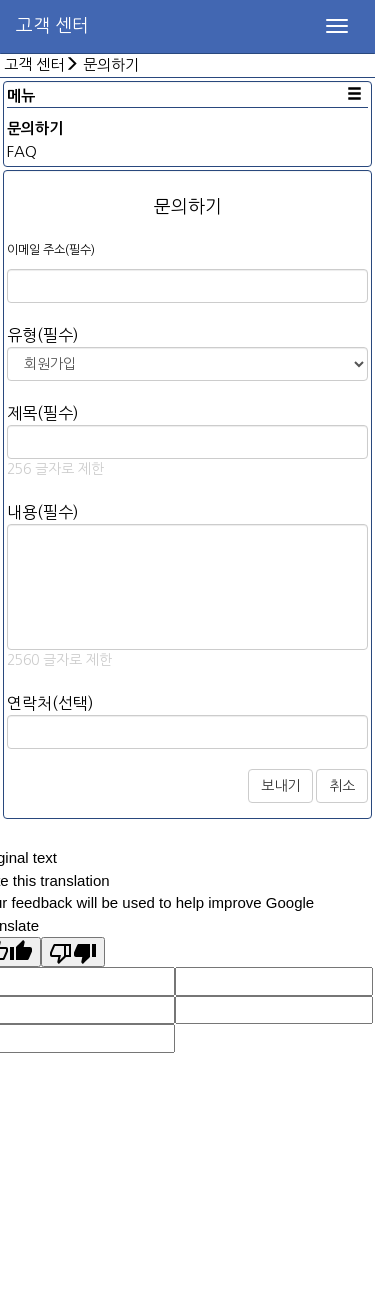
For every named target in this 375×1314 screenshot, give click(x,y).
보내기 (280, 786)
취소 (342, 786)
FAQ (22, 151)
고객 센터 (52, 26)
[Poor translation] (73, 952)
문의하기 (111, 64)
